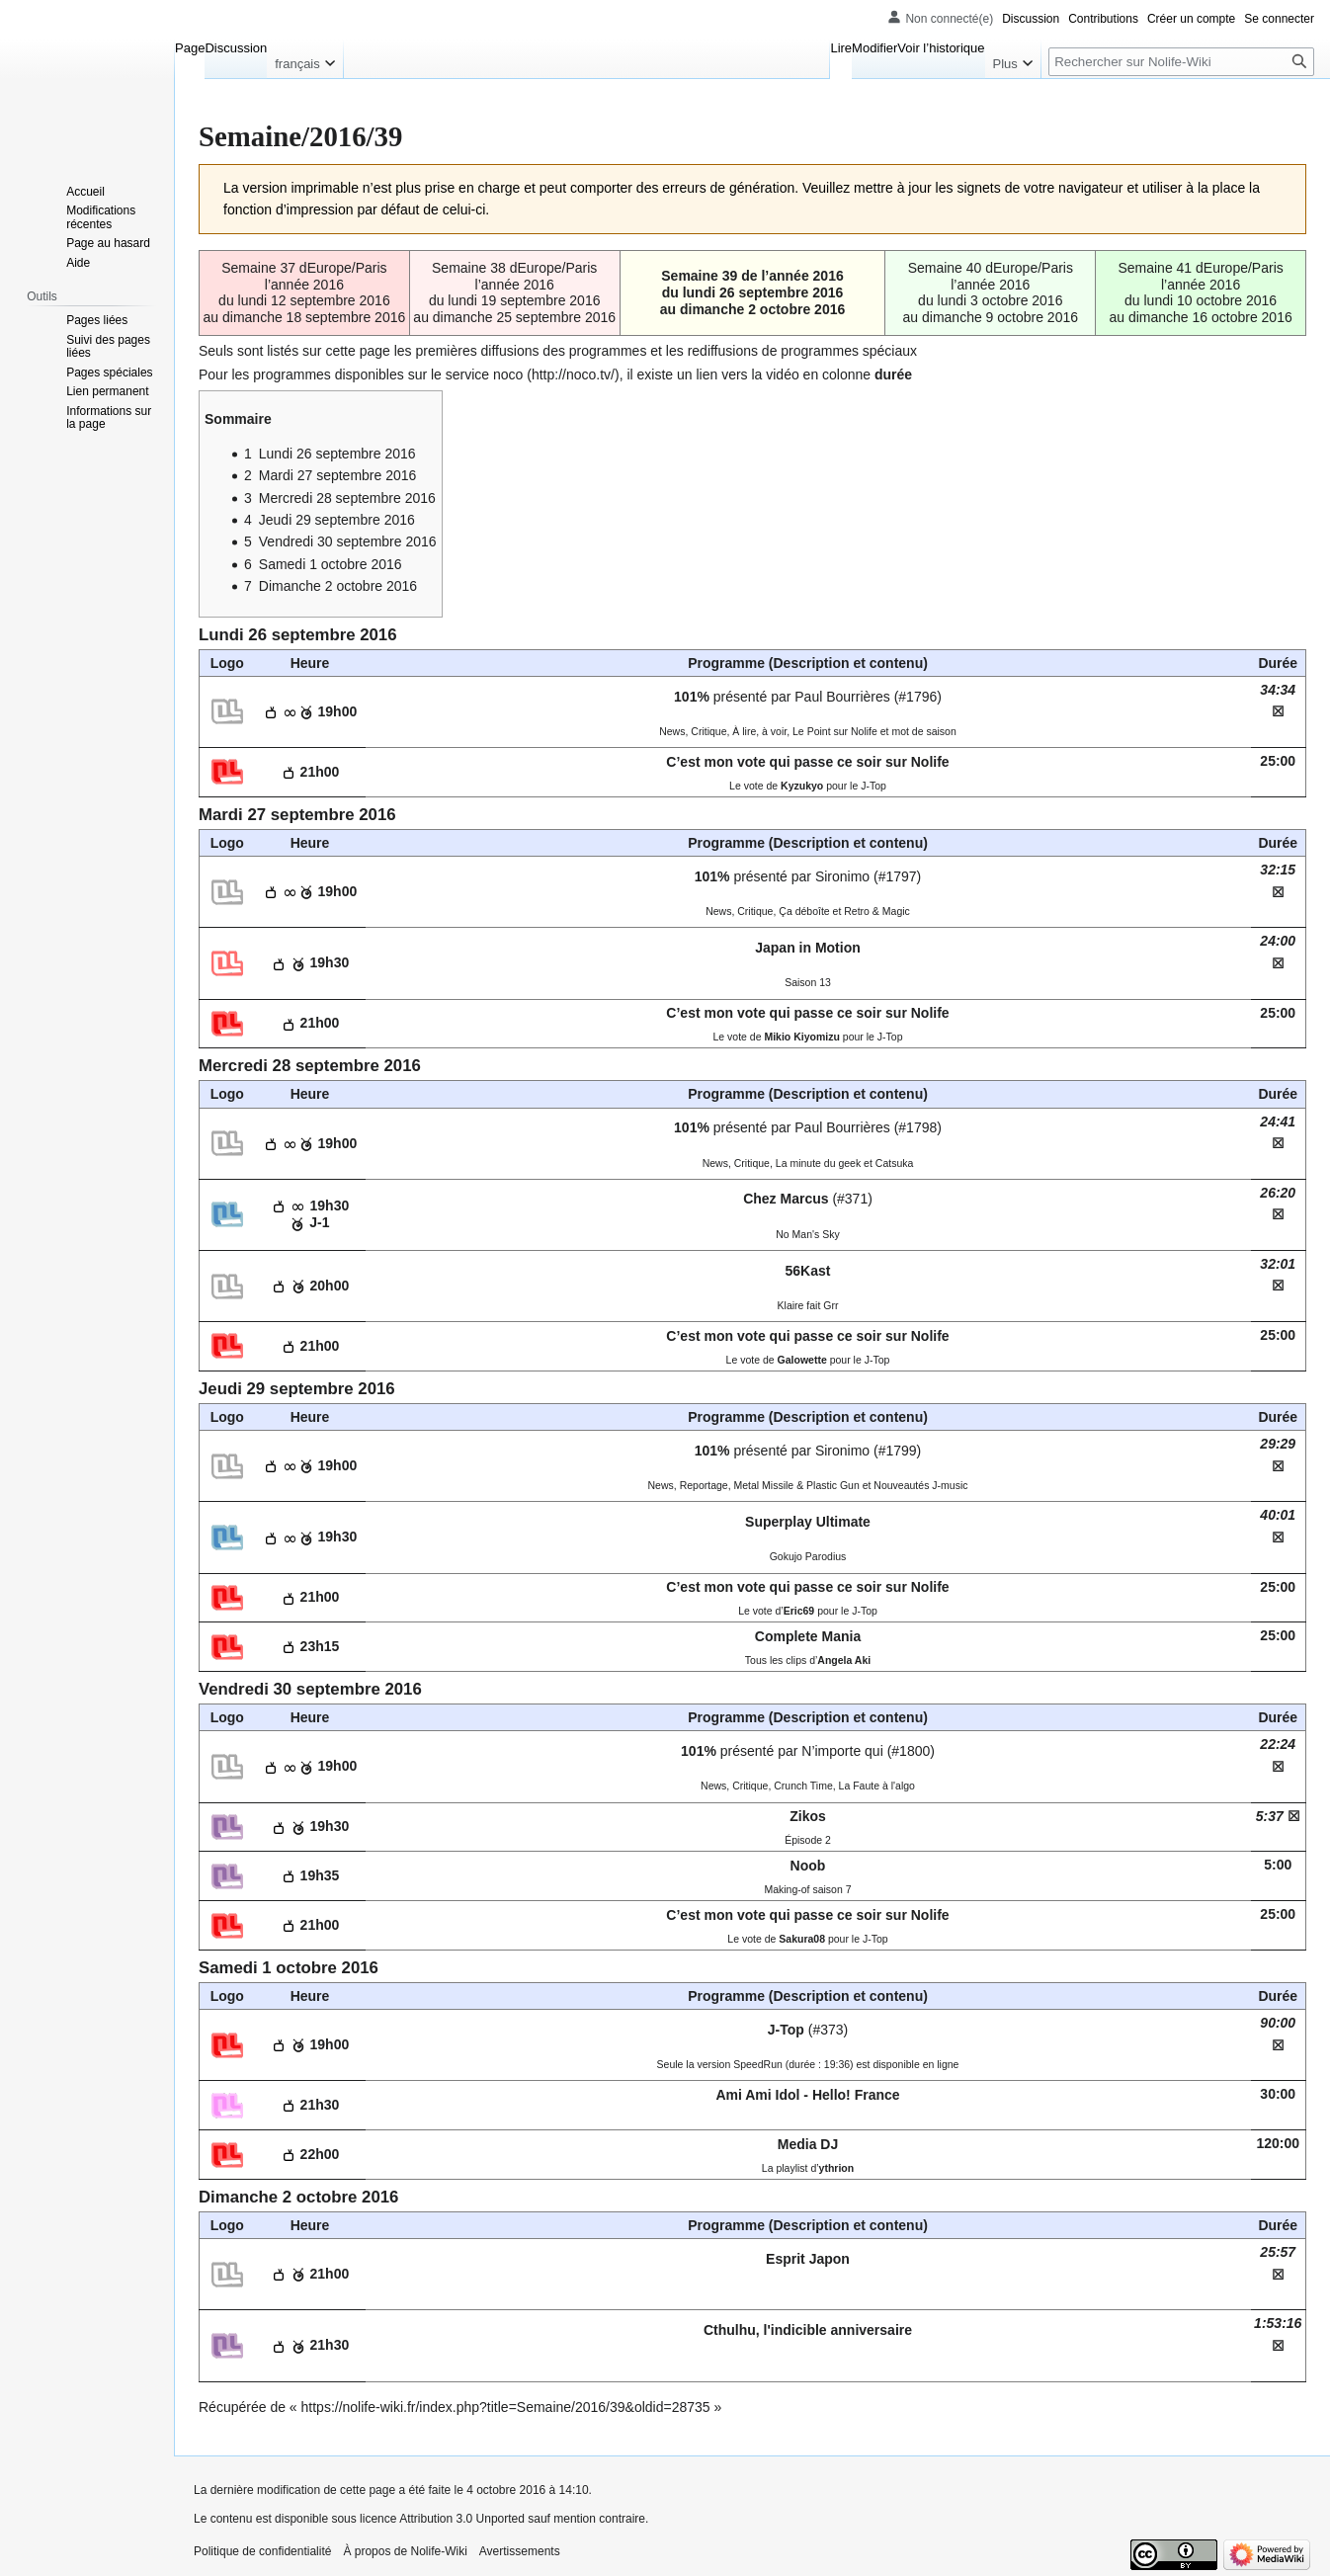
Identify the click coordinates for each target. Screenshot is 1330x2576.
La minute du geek (818, 1163)
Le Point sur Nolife (834, 731)
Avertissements (519, 2551)
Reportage (704, 1485)
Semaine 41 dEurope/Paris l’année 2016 (1200, 276)
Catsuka (894, 1163)
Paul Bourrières (842, 697)
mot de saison (923, 731)
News (672, 731)
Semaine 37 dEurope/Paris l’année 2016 (303, 276)
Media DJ (808, 2144)
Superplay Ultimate (808, 1522)
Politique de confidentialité (262, 2551)
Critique (708, 731)
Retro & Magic (877, 911)
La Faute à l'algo (877, 1785)
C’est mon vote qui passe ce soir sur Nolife (807, 762)
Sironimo (842, 876)
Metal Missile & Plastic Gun (797, 1485)
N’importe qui (841, 1751)
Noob (808, 1865)
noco (508, 374)
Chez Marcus (785, 1198)
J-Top (786, 2029)
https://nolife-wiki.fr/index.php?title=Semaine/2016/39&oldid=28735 (505, 2407)
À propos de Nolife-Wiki (404, 2551)
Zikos (808, 1816)
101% (691, 697)
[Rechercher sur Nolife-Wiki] (1181, 61)
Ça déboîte (804, 911)
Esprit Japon (808, 2259)
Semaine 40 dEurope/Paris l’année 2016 (990, 276)
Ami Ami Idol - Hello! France (807, 2095)
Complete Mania (808, 1636)
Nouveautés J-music (920, 1485)
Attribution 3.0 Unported (462, 2519)
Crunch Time (803, 1785)
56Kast (808, 1271)
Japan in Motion (808, 948)
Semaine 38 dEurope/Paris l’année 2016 (514, 276)
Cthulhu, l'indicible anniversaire (808, 2330)
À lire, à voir (759, 731)
